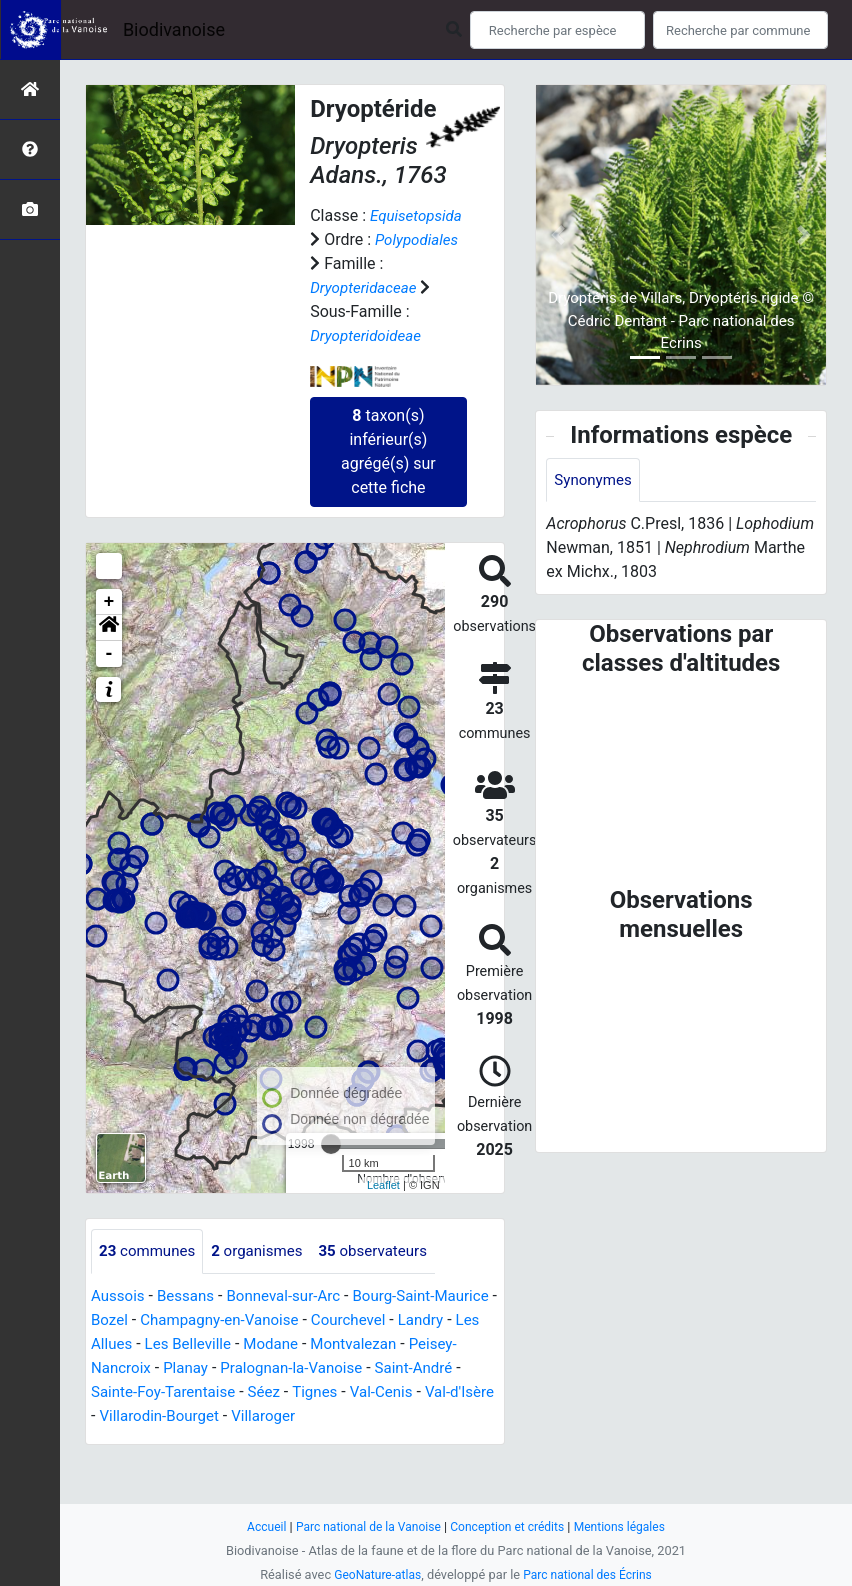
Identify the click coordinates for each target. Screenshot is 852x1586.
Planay (346, 1392)
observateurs (387, 1275)
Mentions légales (628, 1526)
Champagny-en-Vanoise (297, 1344)
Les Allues (188, 1368)
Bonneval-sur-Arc (293, 1320)
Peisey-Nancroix (252, 1392)
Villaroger (125, 1464)
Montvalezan (136, 1392)
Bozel (180, 1344)
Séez (438, 1416)
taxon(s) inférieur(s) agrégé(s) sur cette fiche (388, 475)
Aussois (119, 1320)
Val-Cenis (184, 1440)
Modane (370, 1368)
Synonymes (595, 480)
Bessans (190, 1320)
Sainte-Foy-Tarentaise (331, 1416)
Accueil (256, 1526)
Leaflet (383, 1209)
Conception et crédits (510, 1526)
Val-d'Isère (267, 1440)
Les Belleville (283, 1368)
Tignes (115, 1440)
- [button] (109, 678)
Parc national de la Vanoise (363, 1526)
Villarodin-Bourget (379, 1440)
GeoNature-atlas (373, 1574)
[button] (109, 652)
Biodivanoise (174, 29)
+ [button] (109, 626)
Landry (115, 1368)
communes (150, 1275)
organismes (265, 1275)
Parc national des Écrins (590, 1574)
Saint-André (201, 1416)
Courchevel (432, 1344)
